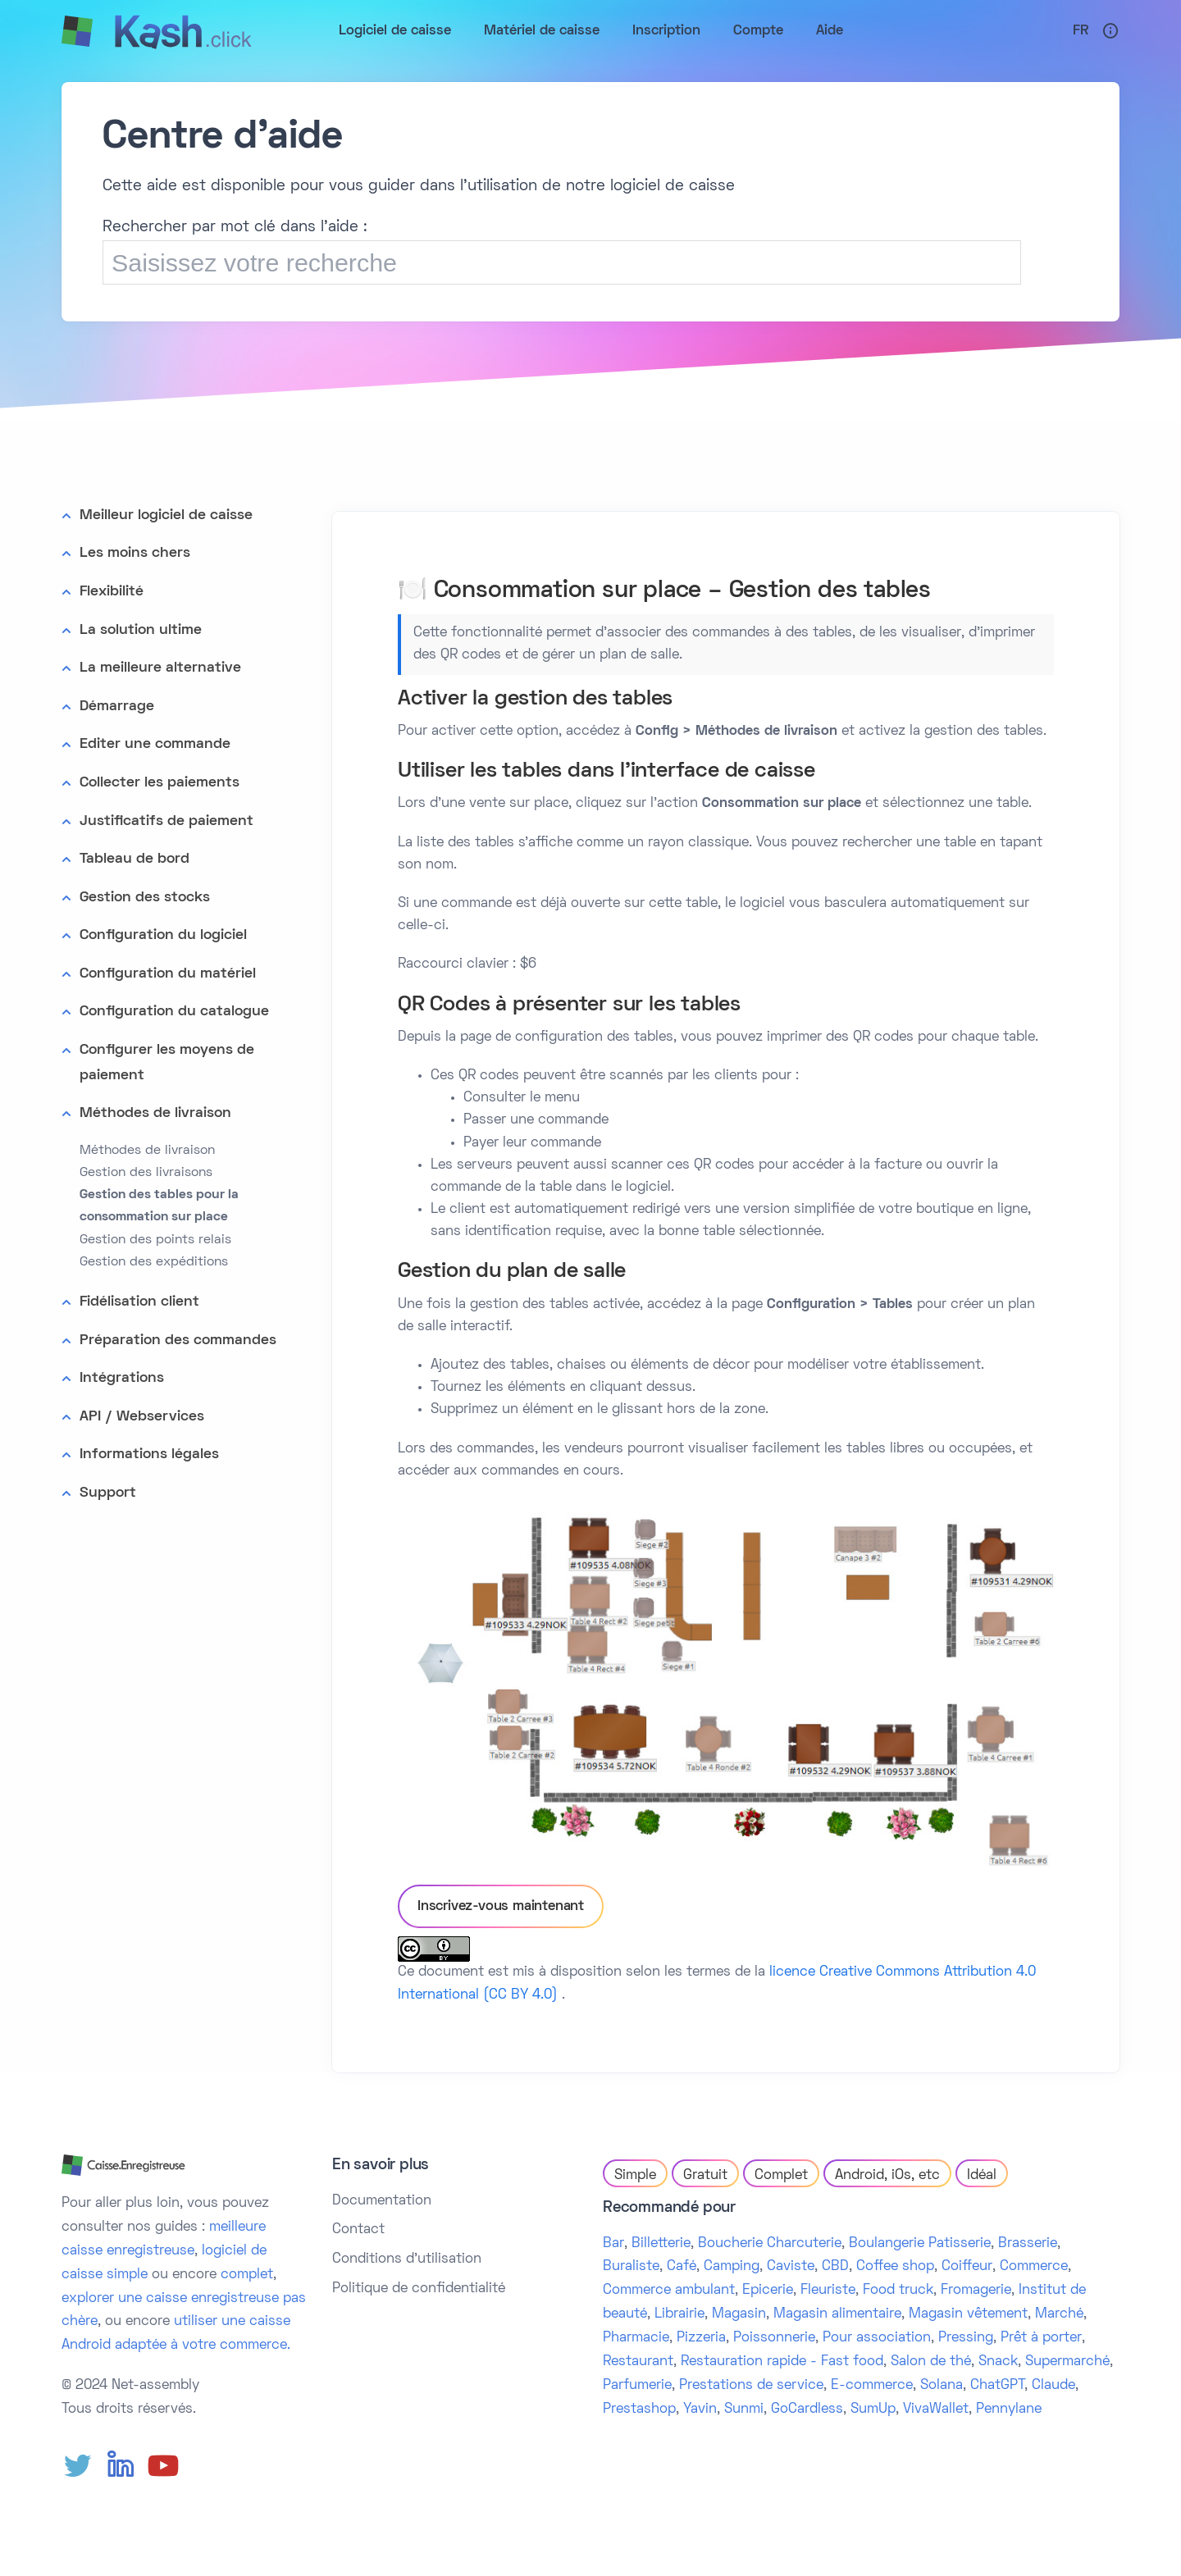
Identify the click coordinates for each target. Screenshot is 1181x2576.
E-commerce (872, 2385)
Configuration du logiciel (163, 935)
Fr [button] (1080, 31)
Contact (358, 2229)
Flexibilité (112, 592)
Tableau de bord (134, 859)
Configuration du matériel (168, 974)
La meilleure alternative (160, 668)
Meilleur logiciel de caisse (166, 515)
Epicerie (767, 2290)
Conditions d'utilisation (406, 2259)
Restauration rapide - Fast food (782, 2362)
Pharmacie (636, 2338)
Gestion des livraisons (146, 1173)
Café (681, 2266)
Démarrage (117, 707)
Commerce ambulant (669, 2290)
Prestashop (639, 2409)
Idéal (981, 2175)
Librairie (679, 2314)
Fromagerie (976, 2290)
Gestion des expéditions (154, 1262)
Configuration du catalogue (174, 1012)
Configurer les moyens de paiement (167, 1063)
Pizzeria (701, 2338)
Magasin (739, 2314)
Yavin (700, 2409)
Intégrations (122, 1378)
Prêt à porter (1041, 2338)
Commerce (1034, 2266)
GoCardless (807, 2409)
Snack (998, 2362)
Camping (731, 2266)
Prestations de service (751, 2385)
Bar (613, 2243)
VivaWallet (936, 2409)
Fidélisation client (139, 1302)
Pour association (877, 2338)
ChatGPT (997, 2385)
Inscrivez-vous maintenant (500, 1906)
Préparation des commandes (178, 1340)
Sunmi (744, 2409)
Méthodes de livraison (155, 1113)
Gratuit (705, 2175)
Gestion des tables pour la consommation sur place (159, 1206)
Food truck (898, 2290)
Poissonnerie (774, 2338)
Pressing (965, 2338)
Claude (1053, 2385)
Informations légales (149, 1454)
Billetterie (661, 2243)
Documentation (381, 2201)
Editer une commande (155, 744)
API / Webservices (142, 1417)
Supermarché (1067, 2362)
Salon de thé (931, 2362)
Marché (1059, 2314)
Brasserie (1027, 2243)
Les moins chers (135, 553)
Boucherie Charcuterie (769, 2243)
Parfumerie (637, 2385)
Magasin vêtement (968, 2314)
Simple (635, 2175)
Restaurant (638, 2362)
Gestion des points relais (155, 1240)
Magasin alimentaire (837, 2314)
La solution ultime (141, 630)
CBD (835, 2266)
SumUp (873, 2409)
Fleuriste (827, 2290)
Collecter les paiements (159, 783)
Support (108, 1493)
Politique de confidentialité (418, 2289)
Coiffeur (967, 2266)
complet (247, 2275)
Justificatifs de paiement (166, 821)
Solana (941, 2385)
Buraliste (631, 2266)
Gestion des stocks (145, 898)
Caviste (790, 2266)
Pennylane (1009, 2409)
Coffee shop (895, 2266)
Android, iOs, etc (887, 2175)
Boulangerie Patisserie (920, 2243)
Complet (781, 2175)
